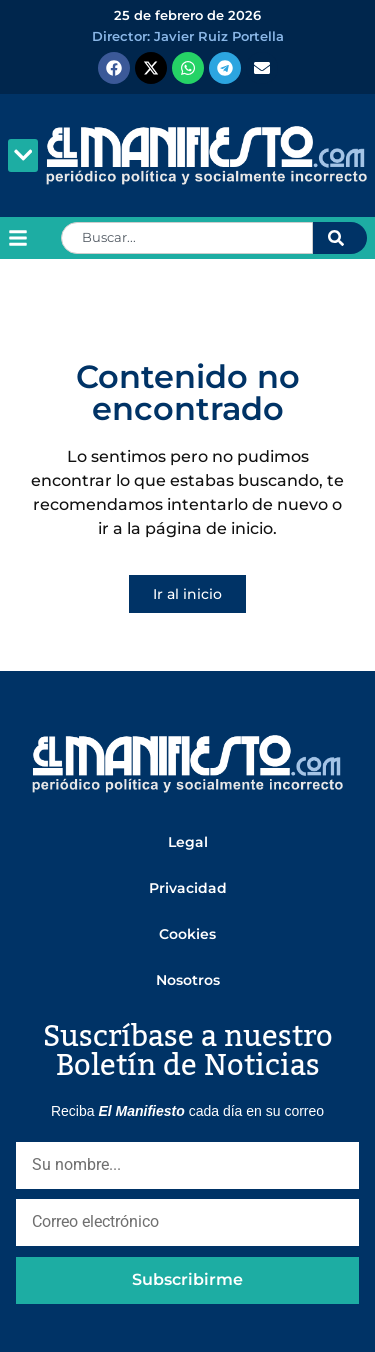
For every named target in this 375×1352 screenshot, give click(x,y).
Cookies (187, 934)
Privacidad (188, 888)
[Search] (340, 238)
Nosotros (188, 980)
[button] (23, 155)
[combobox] (187, 238)
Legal (188, 842)
